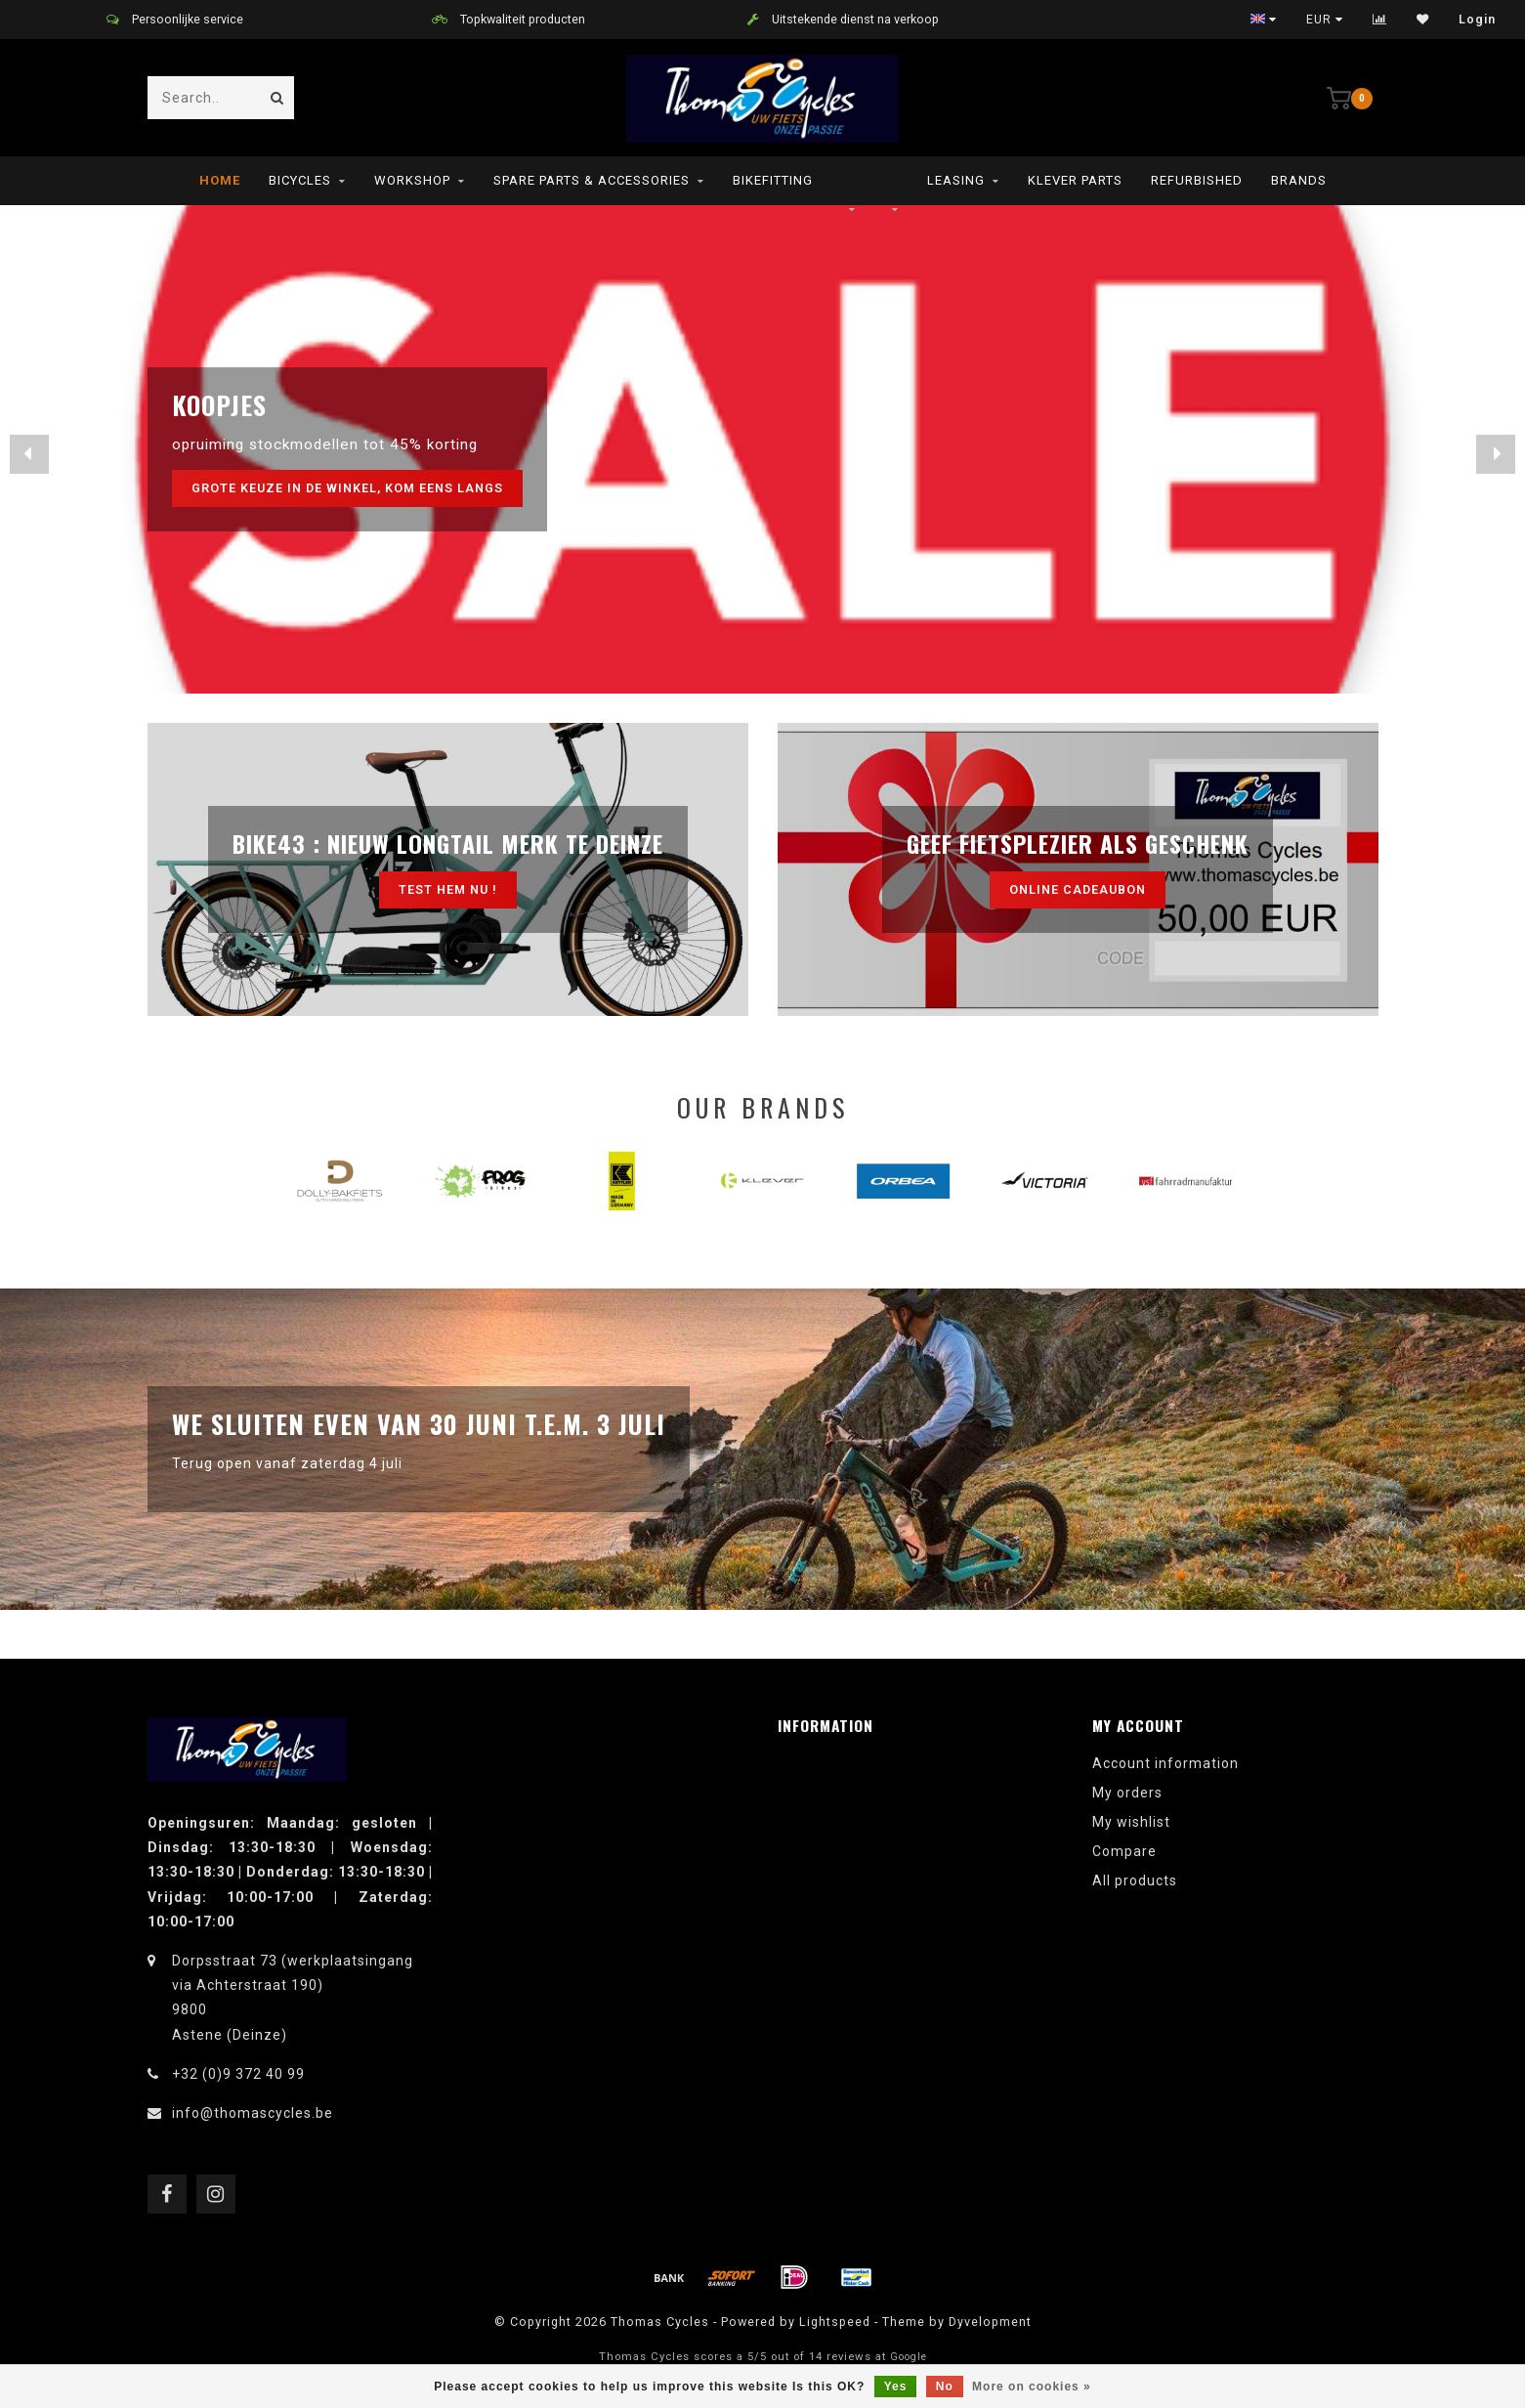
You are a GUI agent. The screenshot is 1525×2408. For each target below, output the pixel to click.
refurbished (1197, 180)
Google (908, 2356)
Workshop (412, 180)
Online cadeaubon (1077, 889)
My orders (1127, 1792)
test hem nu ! (448, 889)
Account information (1165, 1763)
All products (1134, 1880)
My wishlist (1131, 1822)
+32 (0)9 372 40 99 (238, 2074)
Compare (1124, 1851)
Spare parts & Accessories (591, 180)
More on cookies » (1031, 2386)
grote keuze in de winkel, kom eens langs (347, 488)
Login (1477, 19)
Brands (1299, 180)
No (944, 2386)
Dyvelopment (990, 2321)
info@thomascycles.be (252, 2113)
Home (219, 180)
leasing (956, 180)
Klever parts (1075, 180)
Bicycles (300, 180)
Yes (896, 2386)
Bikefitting (773, 180)
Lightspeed (834, 2321)
